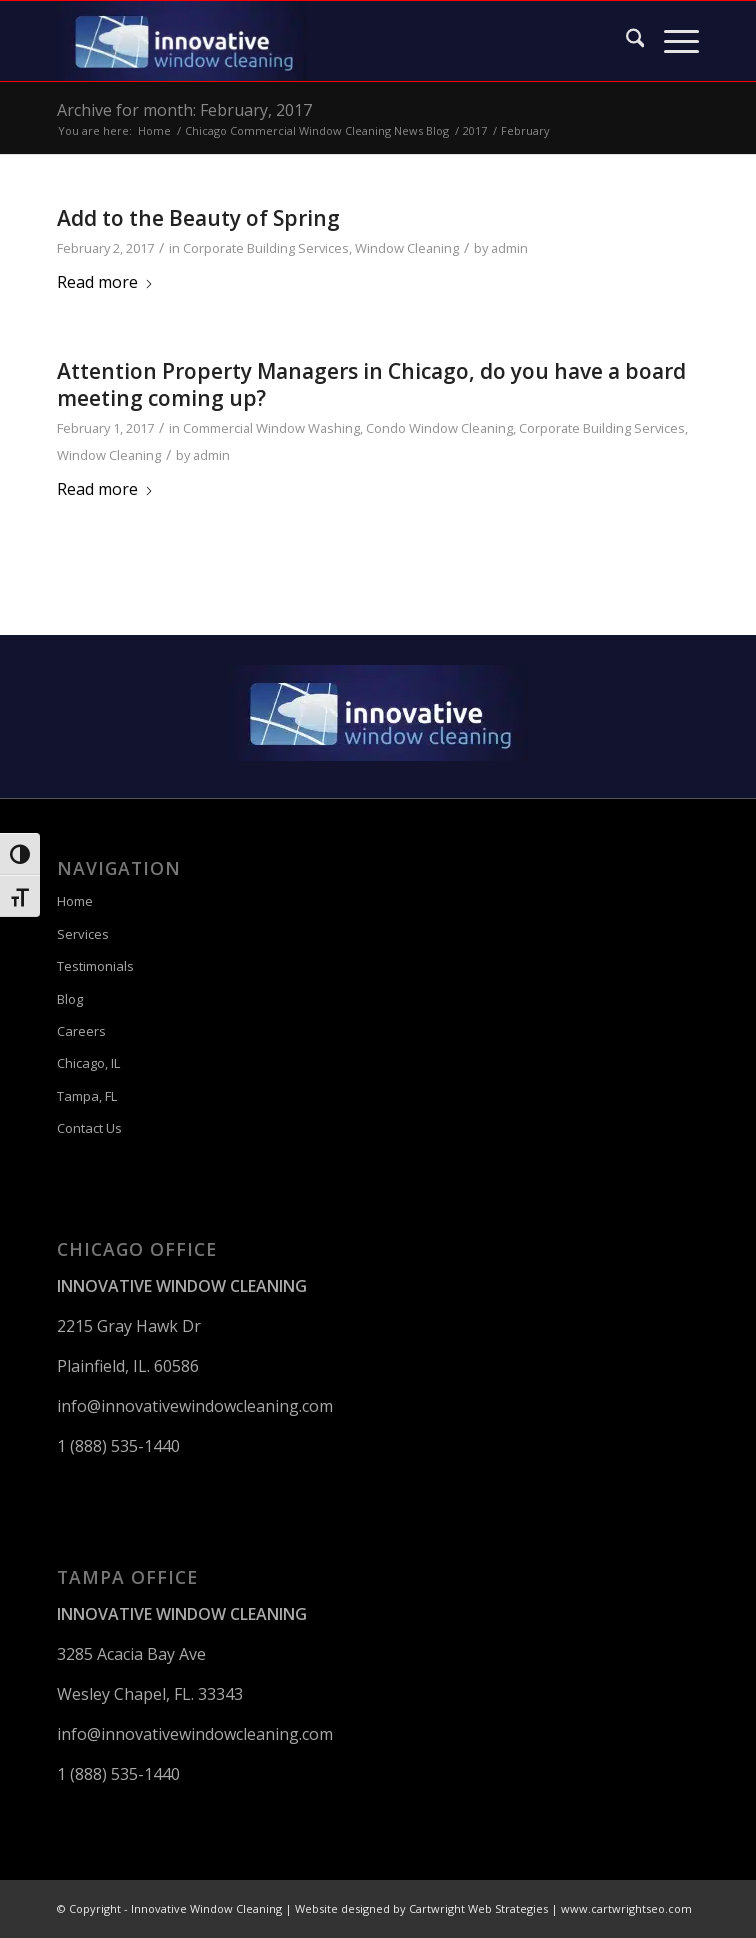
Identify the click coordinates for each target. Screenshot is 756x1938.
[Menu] (671, 41)
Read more (105, 282)
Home (75, 901)
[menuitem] (625, 41)
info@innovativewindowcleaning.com (195, 1406)
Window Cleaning (407, 248)
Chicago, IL (88, 1063)
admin (509, 248)
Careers (81, 1031)
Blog (70, 999)
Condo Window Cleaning (439, 428)
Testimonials (95, 966)
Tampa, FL (87, 1096)
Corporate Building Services (266, 248)
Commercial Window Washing (271, 428)
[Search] (625, 41)
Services (83, 934)
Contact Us (89, 1128)
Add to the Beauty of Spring (198, 218)
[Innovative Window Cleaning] (314, 41)
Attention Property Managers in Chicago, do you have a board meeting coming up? (371, 384)
